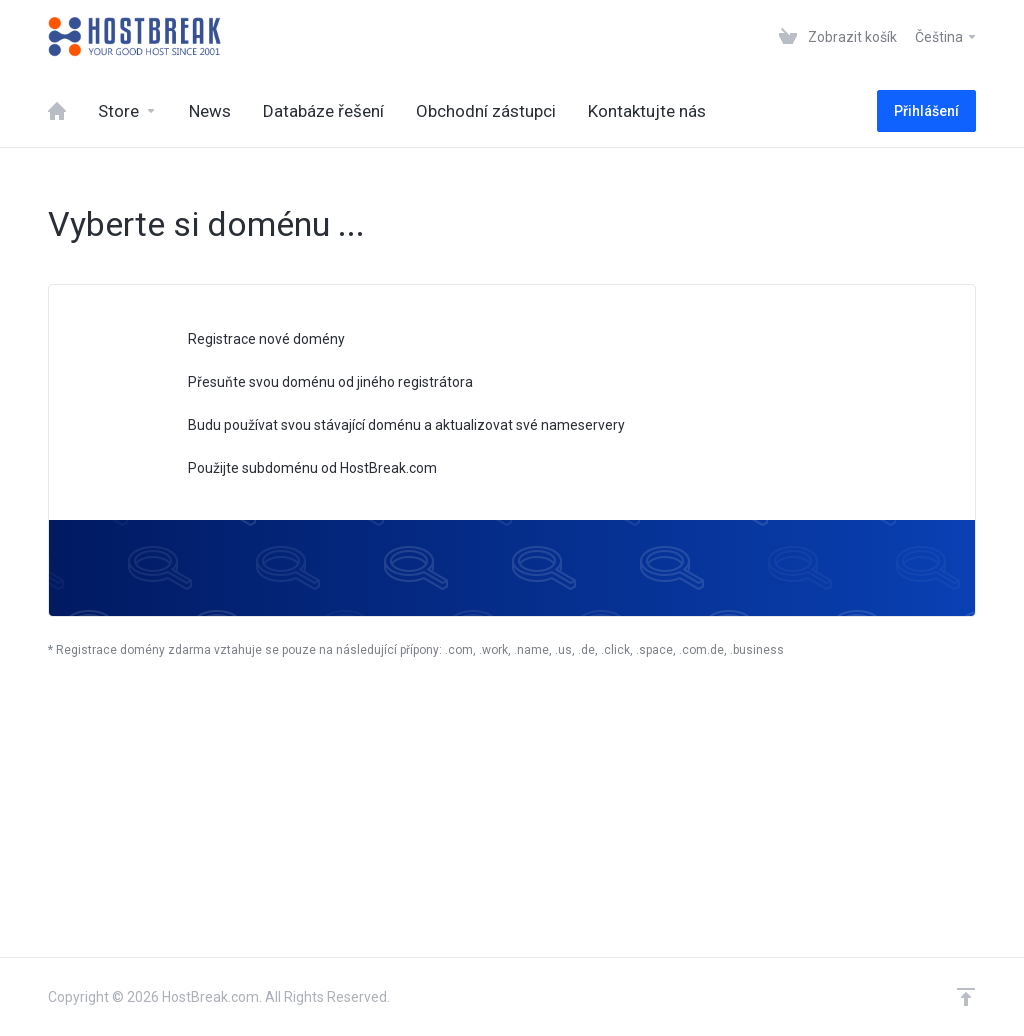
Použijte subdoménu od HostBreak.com (299, 469)
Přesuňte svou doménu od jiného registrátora (317, 383)
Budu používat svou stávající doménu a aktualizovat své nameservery (393, 426)
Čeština (946, 37)
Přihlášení (926, 111)
